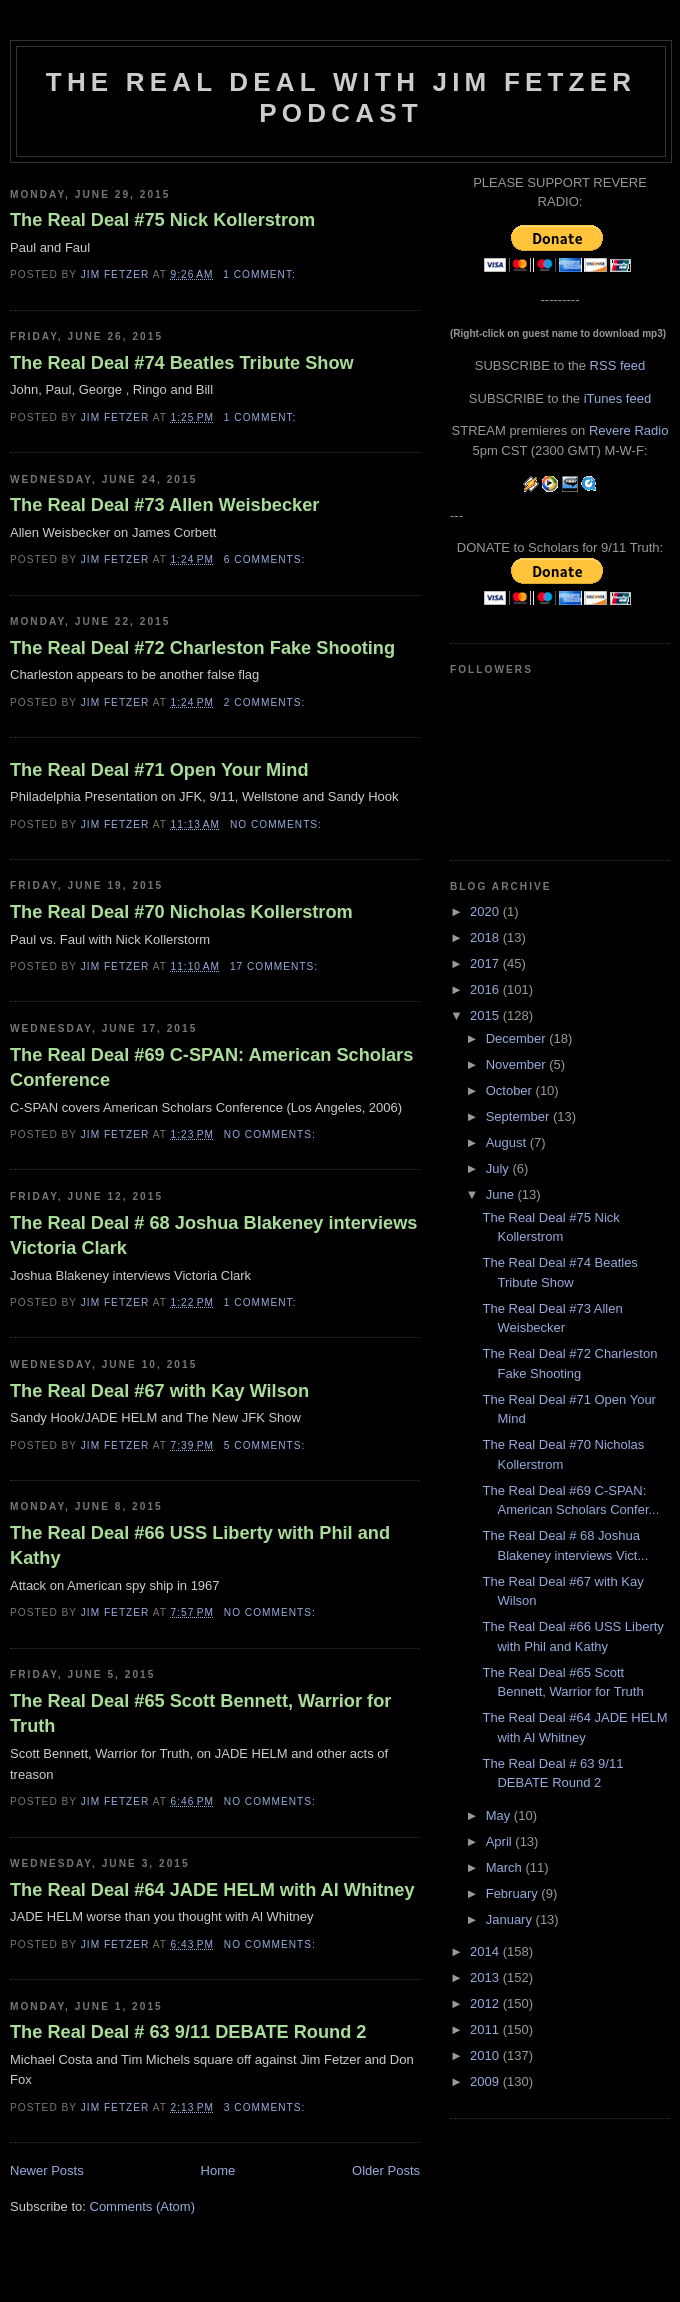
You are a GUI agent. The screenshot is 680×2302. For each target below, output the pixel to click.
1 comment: (261, 274)
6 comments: (266, 559)
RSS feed (618, 365)
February (514, 1893)
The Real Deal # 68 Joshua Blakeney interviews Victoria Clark (213, 1235)
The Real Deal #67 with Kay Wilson (159, 1391)
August (508, 1142)
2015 (486, 1015)
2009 (486, 2081)
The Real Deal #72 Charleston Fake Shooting (202, 648)
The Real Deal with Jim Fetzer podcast (341, 97)
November (518, 1064)
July (499, 1168)
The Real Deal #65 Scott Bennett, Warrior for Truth (200, 1713)
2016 (486, 989)
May (500, 1815)
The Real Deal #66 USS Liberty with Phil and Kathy (200, 1545)
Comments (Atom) (142, 2206)
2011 (486, 2029)
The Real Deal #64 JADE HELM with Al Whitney (212, 1890)
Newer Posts (47, 2170)
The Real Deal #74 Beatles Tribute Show (182, 363)
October (511, 1090)
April (501, 1841)
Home (218, 2170)
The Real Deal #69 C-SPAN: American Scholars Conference (211, 1067)
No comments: (278, 824)
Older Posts (386, 2170)
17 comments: (276, 966)
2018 (486, 937)
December (518, 1038)
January (511, 1919)
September (519, 1116)
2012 (486, 2003)
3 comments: (266, 2107)
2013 (486, 1977)
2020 (486, 911)
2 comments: (266, 702)
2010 (486, 2055)
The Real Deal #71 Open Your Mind (159, 770)
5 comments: (266, 1445)
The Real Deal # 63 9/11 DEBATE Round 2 (188, 2032)
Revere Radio (629, 430)
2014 (486, 1951)
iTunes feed (617, 398)
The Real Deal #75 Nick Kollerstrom (162, 220)
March (506, 1867)
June (502, 1194)
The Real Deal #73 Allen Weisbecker (164, 505)
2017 (486, 963)
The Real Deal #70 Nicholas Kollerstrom (181, 912)
